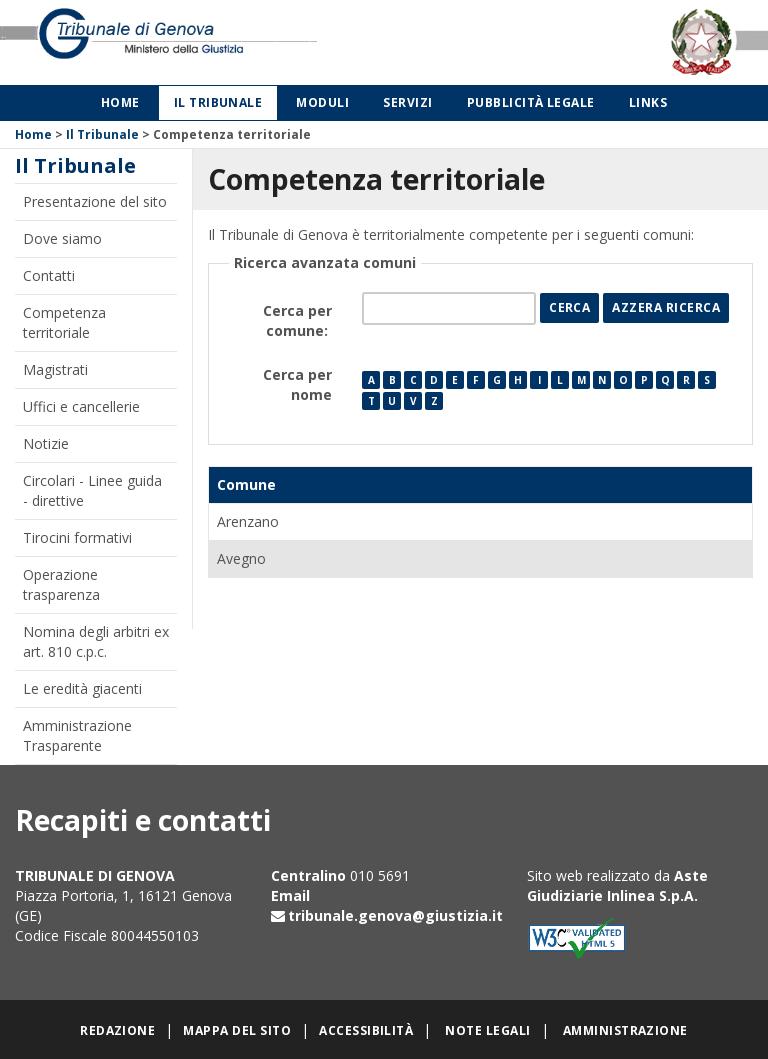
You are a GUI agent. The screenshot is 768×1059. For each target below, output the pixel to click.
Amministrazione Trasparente (77, 735)
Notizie (46, 443)
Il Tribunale (218, 102)
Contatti (49, 275)
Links (648, 102)
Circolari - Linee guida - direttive (92, 490)
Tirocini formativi (77, 537)
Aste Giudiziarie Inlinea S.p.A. (617, 885)
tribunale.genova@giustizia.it (395, 915)
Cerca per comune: (297, 320)
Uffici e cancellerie (81, 406)
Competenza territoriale (64, 322)
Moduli (322, 102)
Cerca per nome (297, 384)
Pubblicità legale (531, 102)
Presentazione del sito (95, 201)
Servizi (407, 102)
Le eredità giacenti (82, 688)
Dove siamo (62, 238)
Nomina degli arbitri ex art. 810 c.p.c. (96, 641)
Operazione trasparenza (61, 584)
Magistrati (55, 369)
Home (120, 102)
